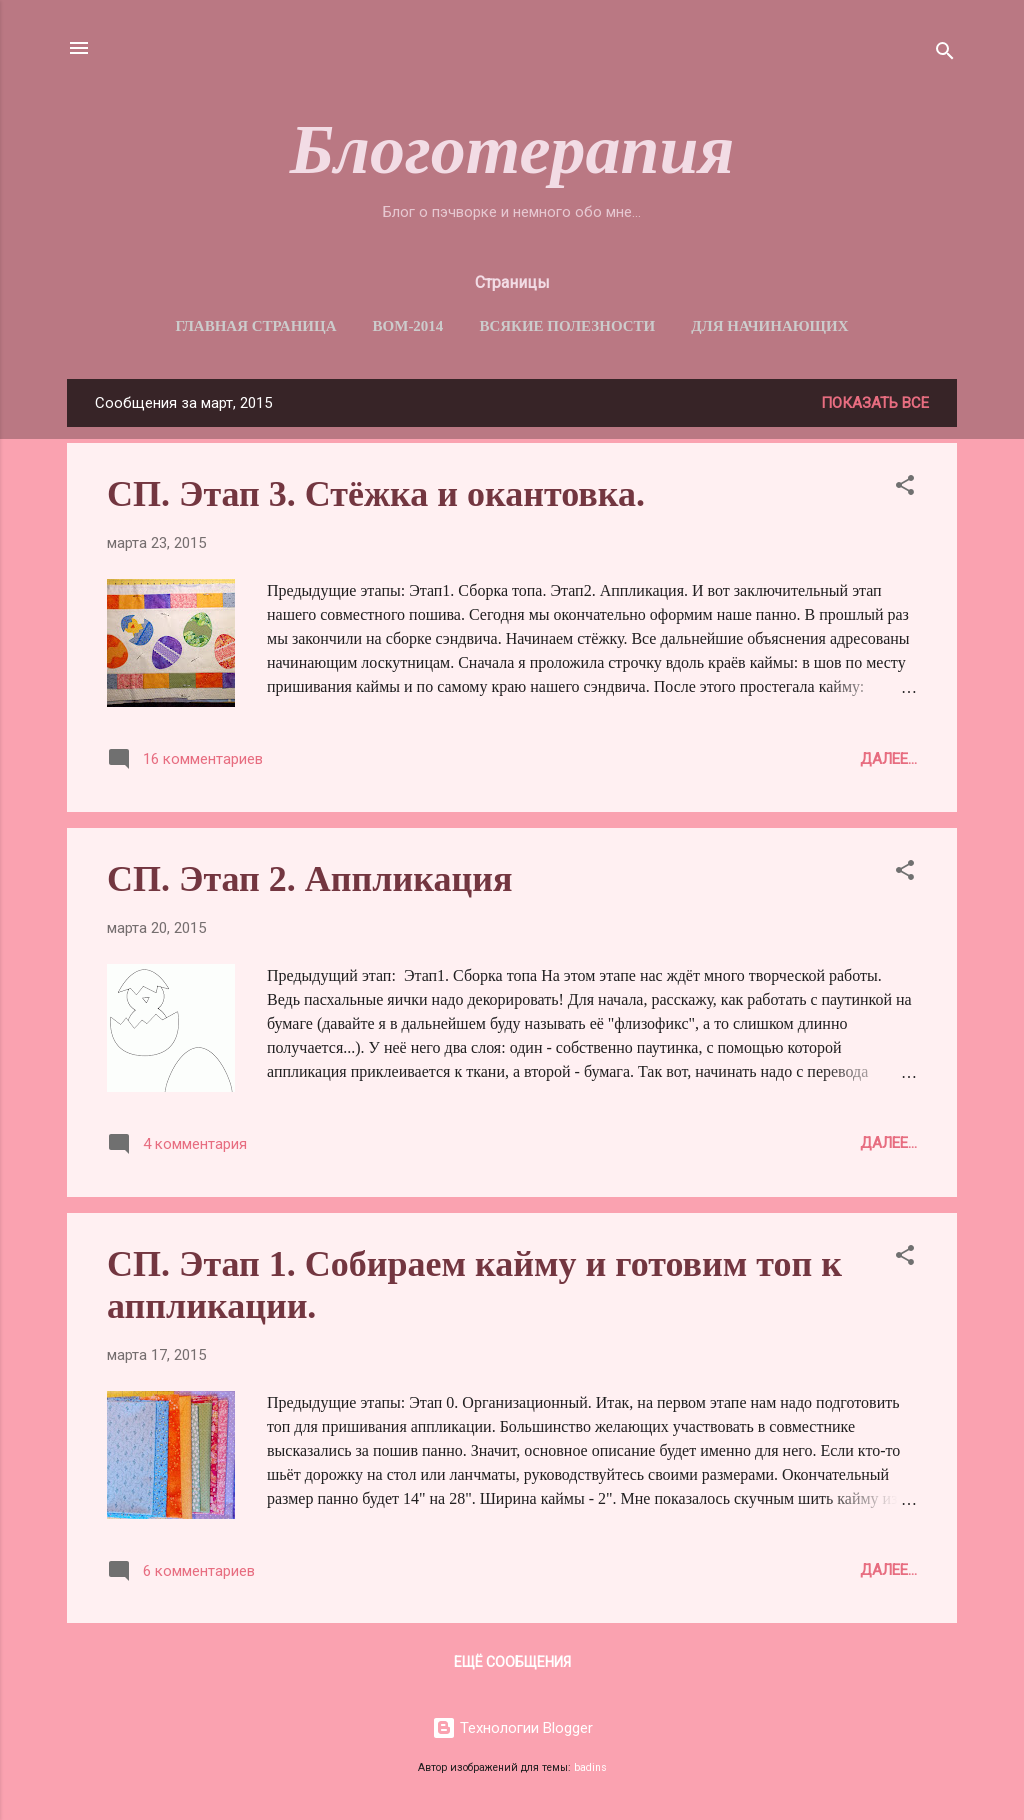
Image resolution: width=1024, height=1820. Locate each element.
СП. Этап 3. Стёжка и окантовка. (376, 494)
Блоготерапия (512, 149)
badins (590, 1767)
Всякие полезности (567, 326)
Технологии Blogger (512, 1728)
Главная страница (255, 326)
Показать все (875, 403)
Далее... (888, 759)
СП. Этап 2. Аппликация (309, 879)
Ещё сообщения (512, 1662)
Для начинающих (769, 326)
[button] (905, 488)
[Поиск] (945, 54)
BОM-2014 (408, 326)
